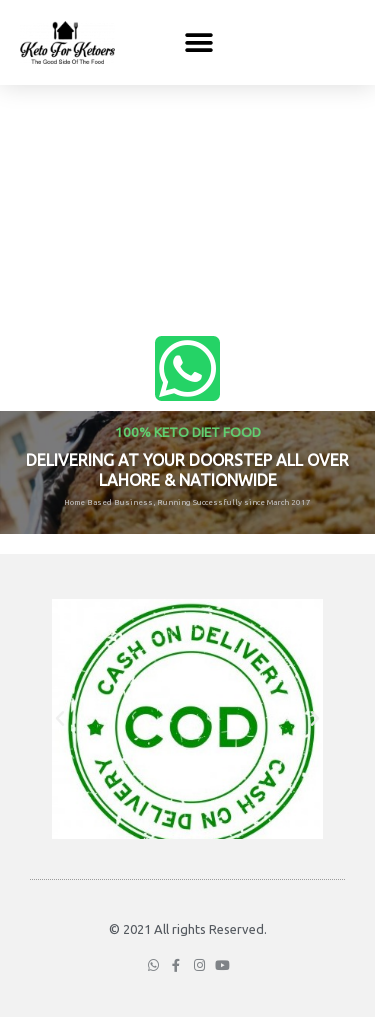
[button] (198, 42)
